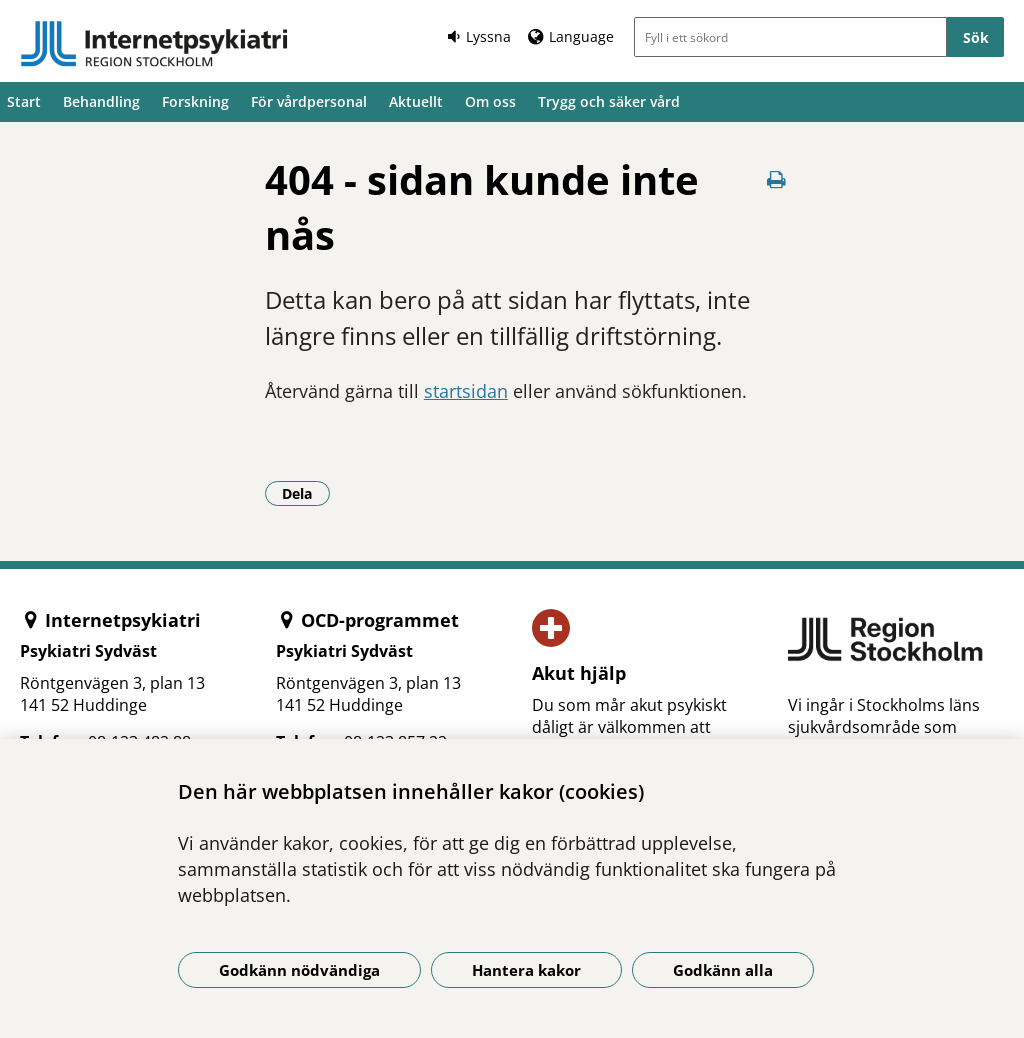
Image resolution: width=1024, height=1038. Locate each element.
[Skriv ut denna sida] (776, 179)
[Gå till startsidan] (154, 44)
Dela (306, 493)
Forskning (195, 101)
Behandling (101, 101)
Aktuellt (416, 101)
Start (24, 101)
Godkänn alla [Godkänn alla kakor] (723, 970)
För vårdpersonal (309, 101)
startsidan (466, 391)
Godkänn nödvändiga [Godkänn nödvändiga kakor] (299, 970)
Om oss (490, 101)
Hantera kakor (526, 970)
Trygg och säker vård (609, 101)
